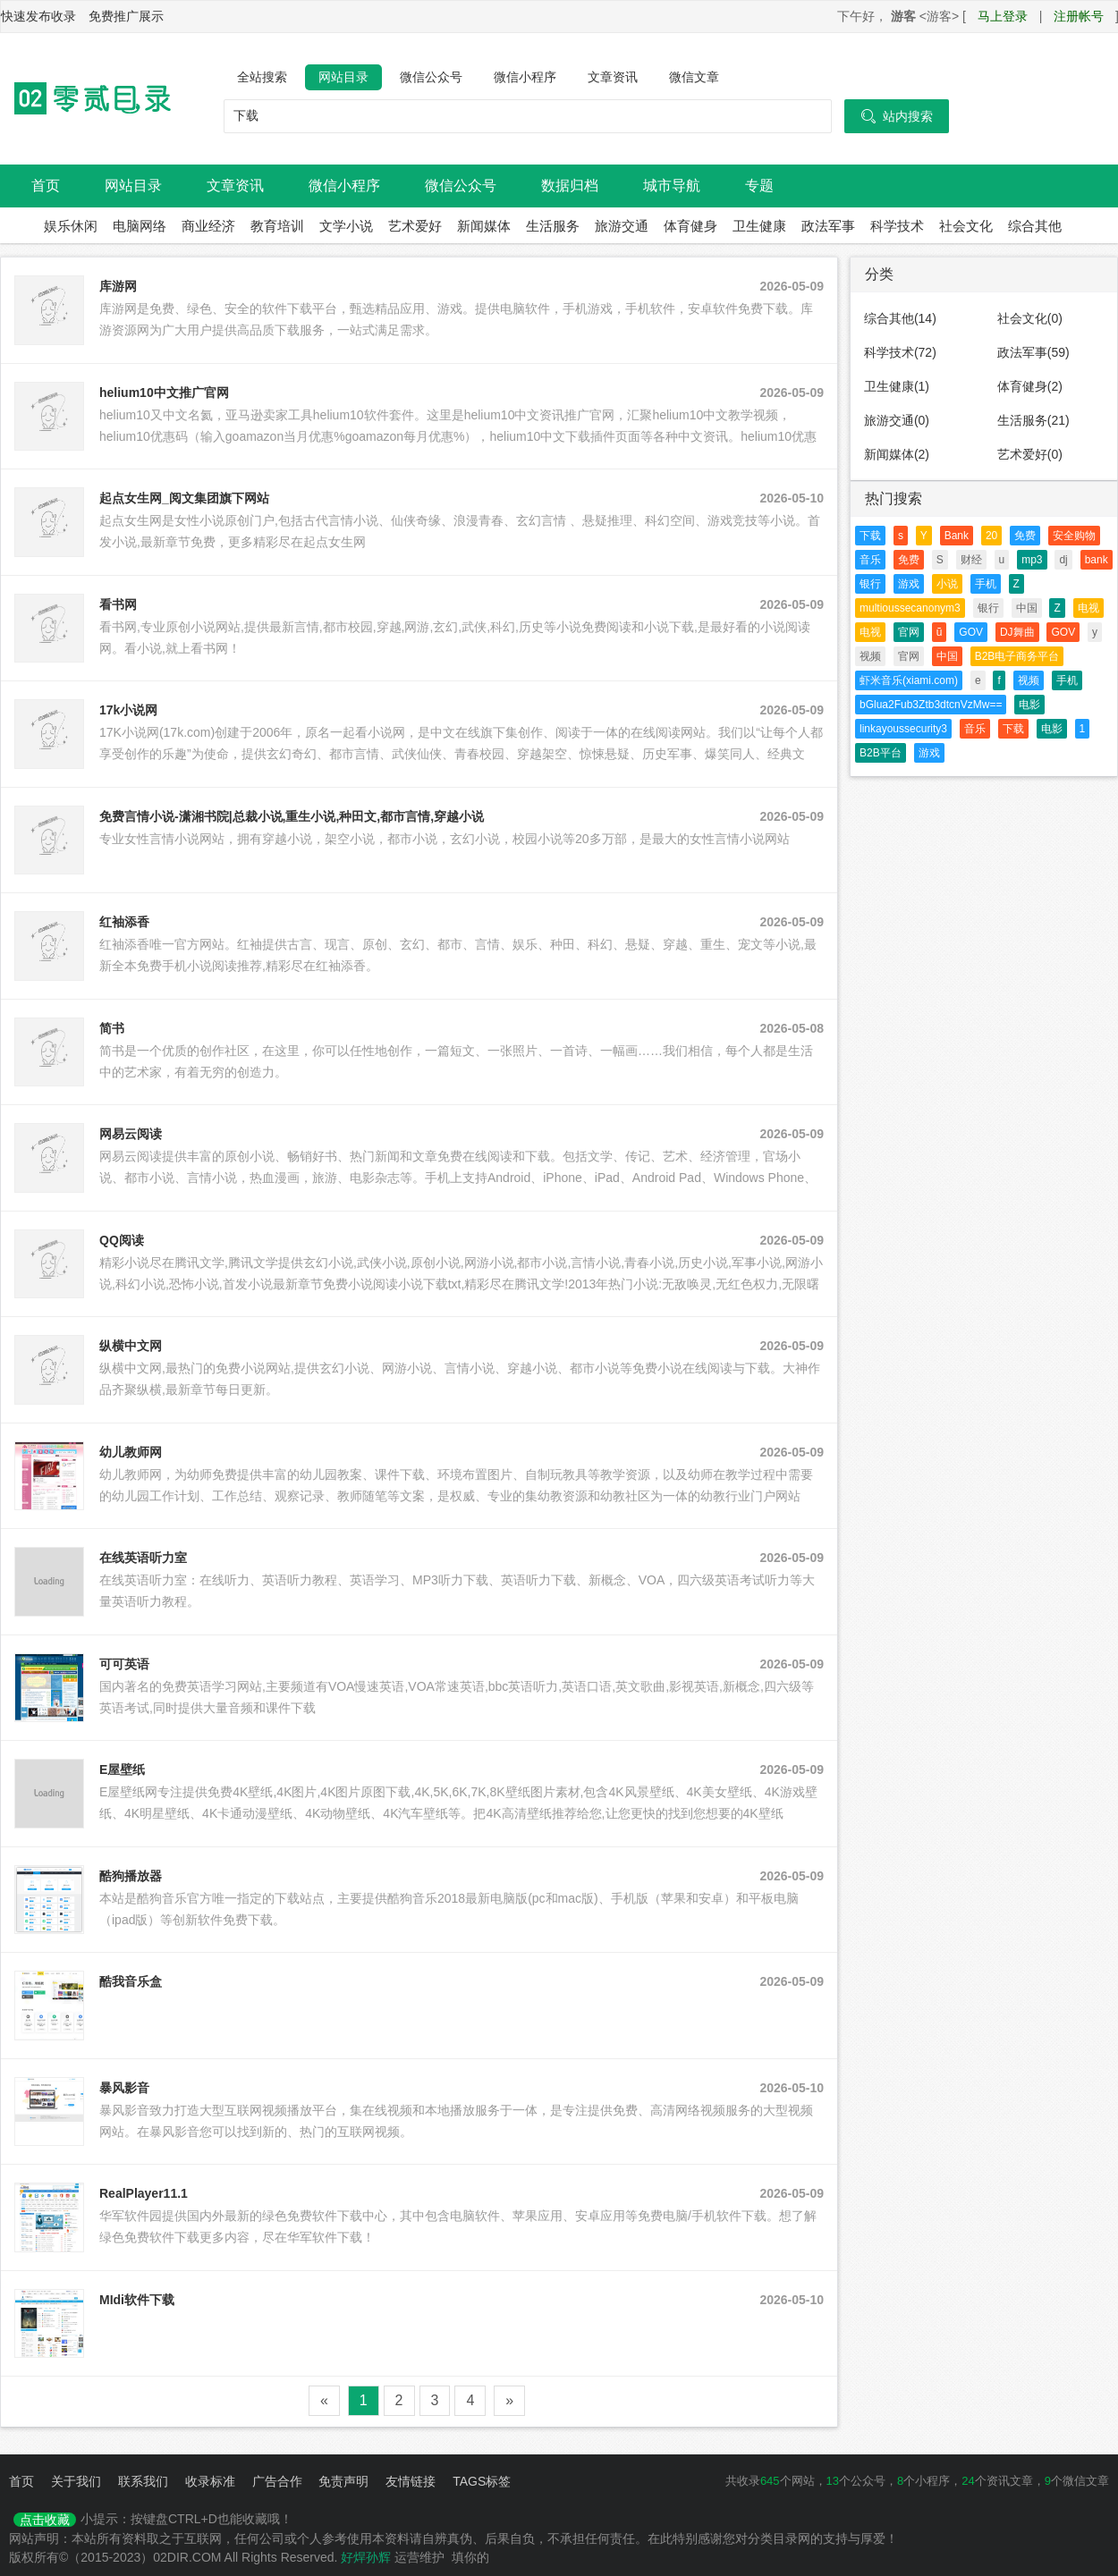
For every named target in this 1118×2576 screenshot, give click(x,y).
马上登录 (1003, 16)
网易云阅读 (130, 1134)
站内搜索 (896, 116)
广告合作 (277, 2481)
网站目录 (343, 77)
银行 (870, 584)
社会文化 (966, 225)
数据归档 (569, 185)
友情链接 (410, 2481)
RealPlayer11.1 (143, 2193)
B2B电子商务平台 (1017, 656)
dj (1063, 559)
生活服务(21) (1033, 420)
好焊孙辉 (366, 2557)
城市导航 (671, 185)
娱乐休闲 (70, 225)
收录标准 (210, 2481)
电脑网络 (139, 225)
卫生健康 (759, 225)
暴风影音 (124, 2088)
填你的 (470, 2557)
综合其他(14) (900, 318)
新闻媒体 (484, 225)
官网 (908, 632)
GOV (971, 632)
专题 (759, 185)
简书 (111, 1028)
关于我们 (76, 2481)
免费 (1025, 535)
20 (991, 535)
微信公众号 (431, 77)
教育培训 (277, 225)
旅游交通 (621, 225)
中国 (1027, 608)
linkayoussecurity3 (903, 728)
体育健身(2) (1030, 386)
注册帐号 (1079, 16)
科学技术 (897, 225)
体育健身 (690, 225)
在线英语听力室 (143, 1557)
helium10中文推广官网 (164, 392)
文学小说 (346, 225)
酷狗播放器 (130, 1876)
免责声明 (343, 2481)
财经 (971, 559)
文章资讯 (613, 77)
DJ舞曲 (1017, 632)
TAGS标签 (482, 2481)
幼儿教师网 (130, 1452)
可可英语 (124, 1664)
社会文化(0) (1030, 318)
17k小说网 (128, 710)
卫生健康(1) (896, 386)
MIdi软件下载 (136, 2300)
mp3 (1031, 559)
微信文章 (694, 77)
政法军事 (828, 225)
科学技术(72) (900, 352)
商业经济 (208, 225)
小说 (947, 584)
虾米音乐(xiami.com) (909, 680)
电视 (1088, 608)
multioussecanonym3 (910, 608)
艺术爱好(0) (1030, 454)
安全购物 (1074, 535)
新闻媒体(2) (896, 454)
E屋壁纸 (122, 1769)
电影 (1029, 704)
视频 (870, 656)
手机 (985, 584)
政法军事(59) (1033, 352)
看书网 (118, 604)
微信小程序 (525, 77)
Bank (956, 535)
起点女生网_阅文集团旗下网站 (184, 498)
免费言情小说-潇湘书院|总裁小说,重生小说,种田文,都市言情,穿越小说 (291, 816)
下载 (870, 535)
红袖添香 (124, 922)
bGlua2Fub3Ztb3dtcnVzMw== (931, 704)
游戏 (908, 584)
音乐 (870, 559)
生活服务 (553, 225)
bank (1096, 559)
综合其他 (1035, 225)
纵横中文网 (130, 1346)
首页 (45, 185)
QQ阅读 (121, 1240)
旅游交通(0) (896, 420)
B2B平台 (881, 753)
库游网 (118, 286)
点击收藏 (45, 2520)
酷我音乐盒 (130, 1981)
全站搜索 (262, 77)
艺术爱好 (415, 225)
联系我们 (143, 2481)
